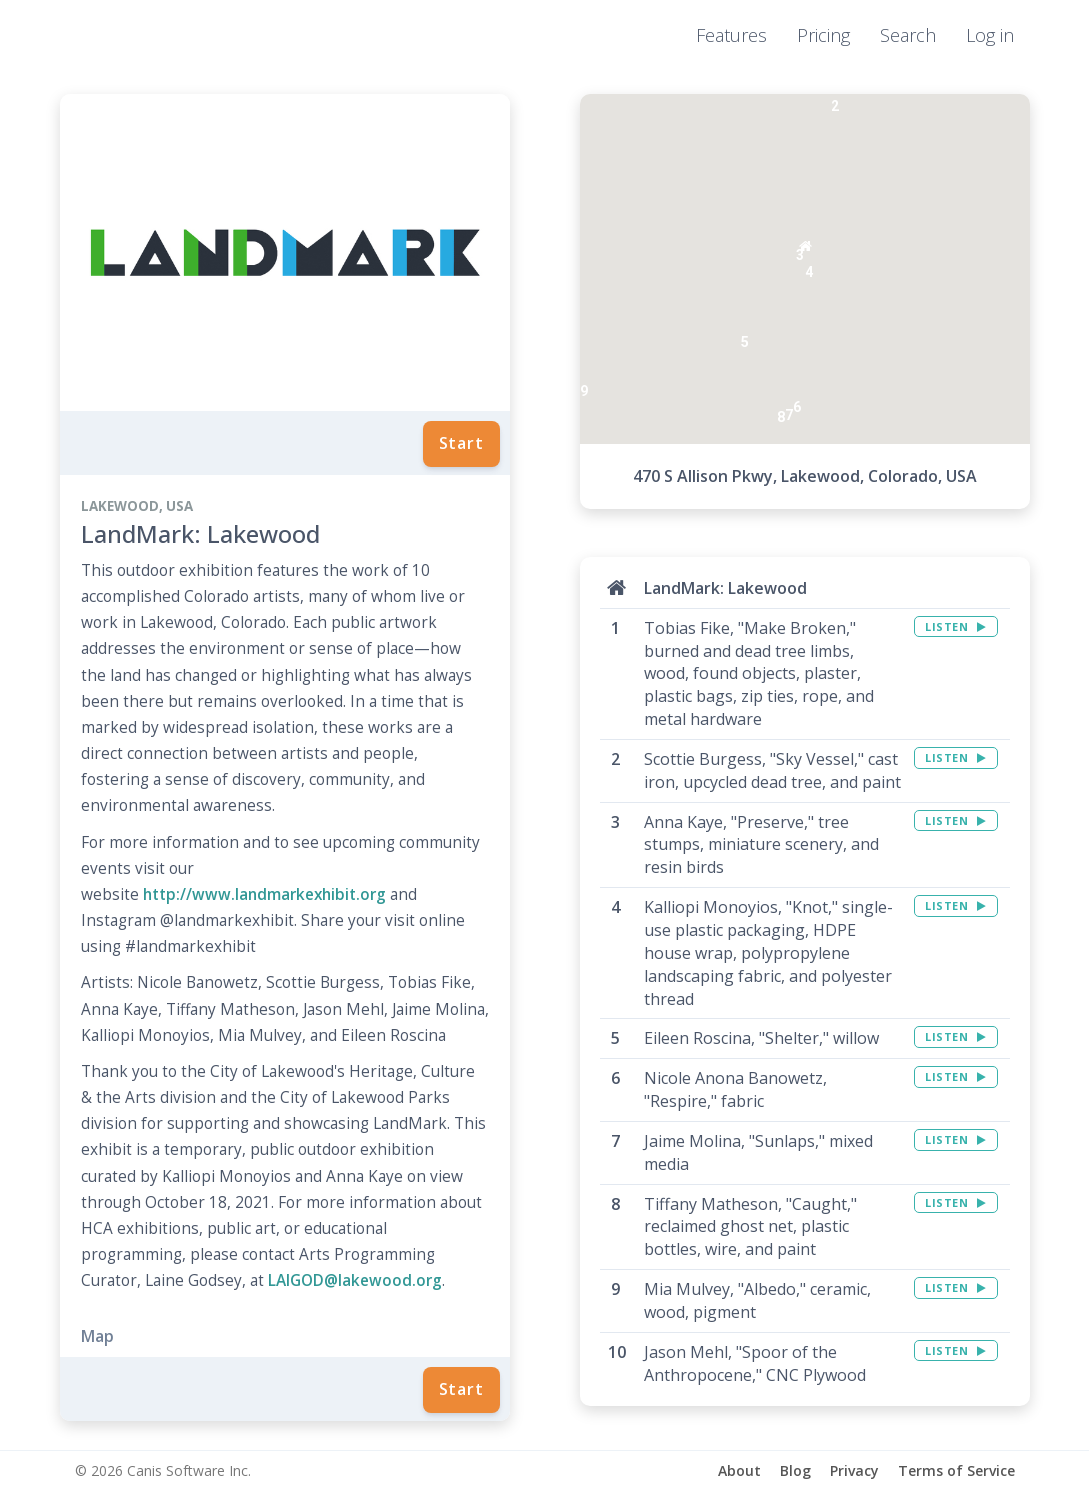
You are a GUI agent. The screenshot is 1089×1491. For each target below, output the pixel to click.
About (739, 1470)
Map (97, 1336)
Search (908, 35)
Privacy (854, 1470)
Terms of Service (956, 1470)
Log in (990, 35)
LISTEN (955, 626)
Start (461, 443)
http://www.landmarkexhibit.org (264, 894)
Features (731, 35)
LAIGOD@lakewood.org (355, 1280)
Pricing (823, 35)
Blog (795, 1470)
